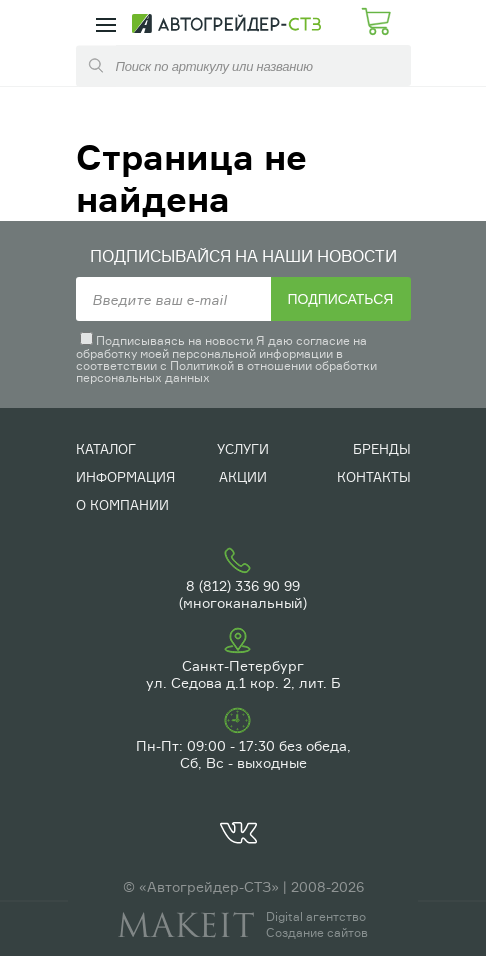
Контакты (374, 477)
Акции (243, 477)
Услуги (243, 449)
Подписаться (341, 299)
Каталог (106, 449)
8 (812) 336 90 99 (243, 585)
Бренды (382, 449)
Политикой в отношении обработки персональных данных (226, 371)
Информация (125, 477)
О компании (122, 505)
